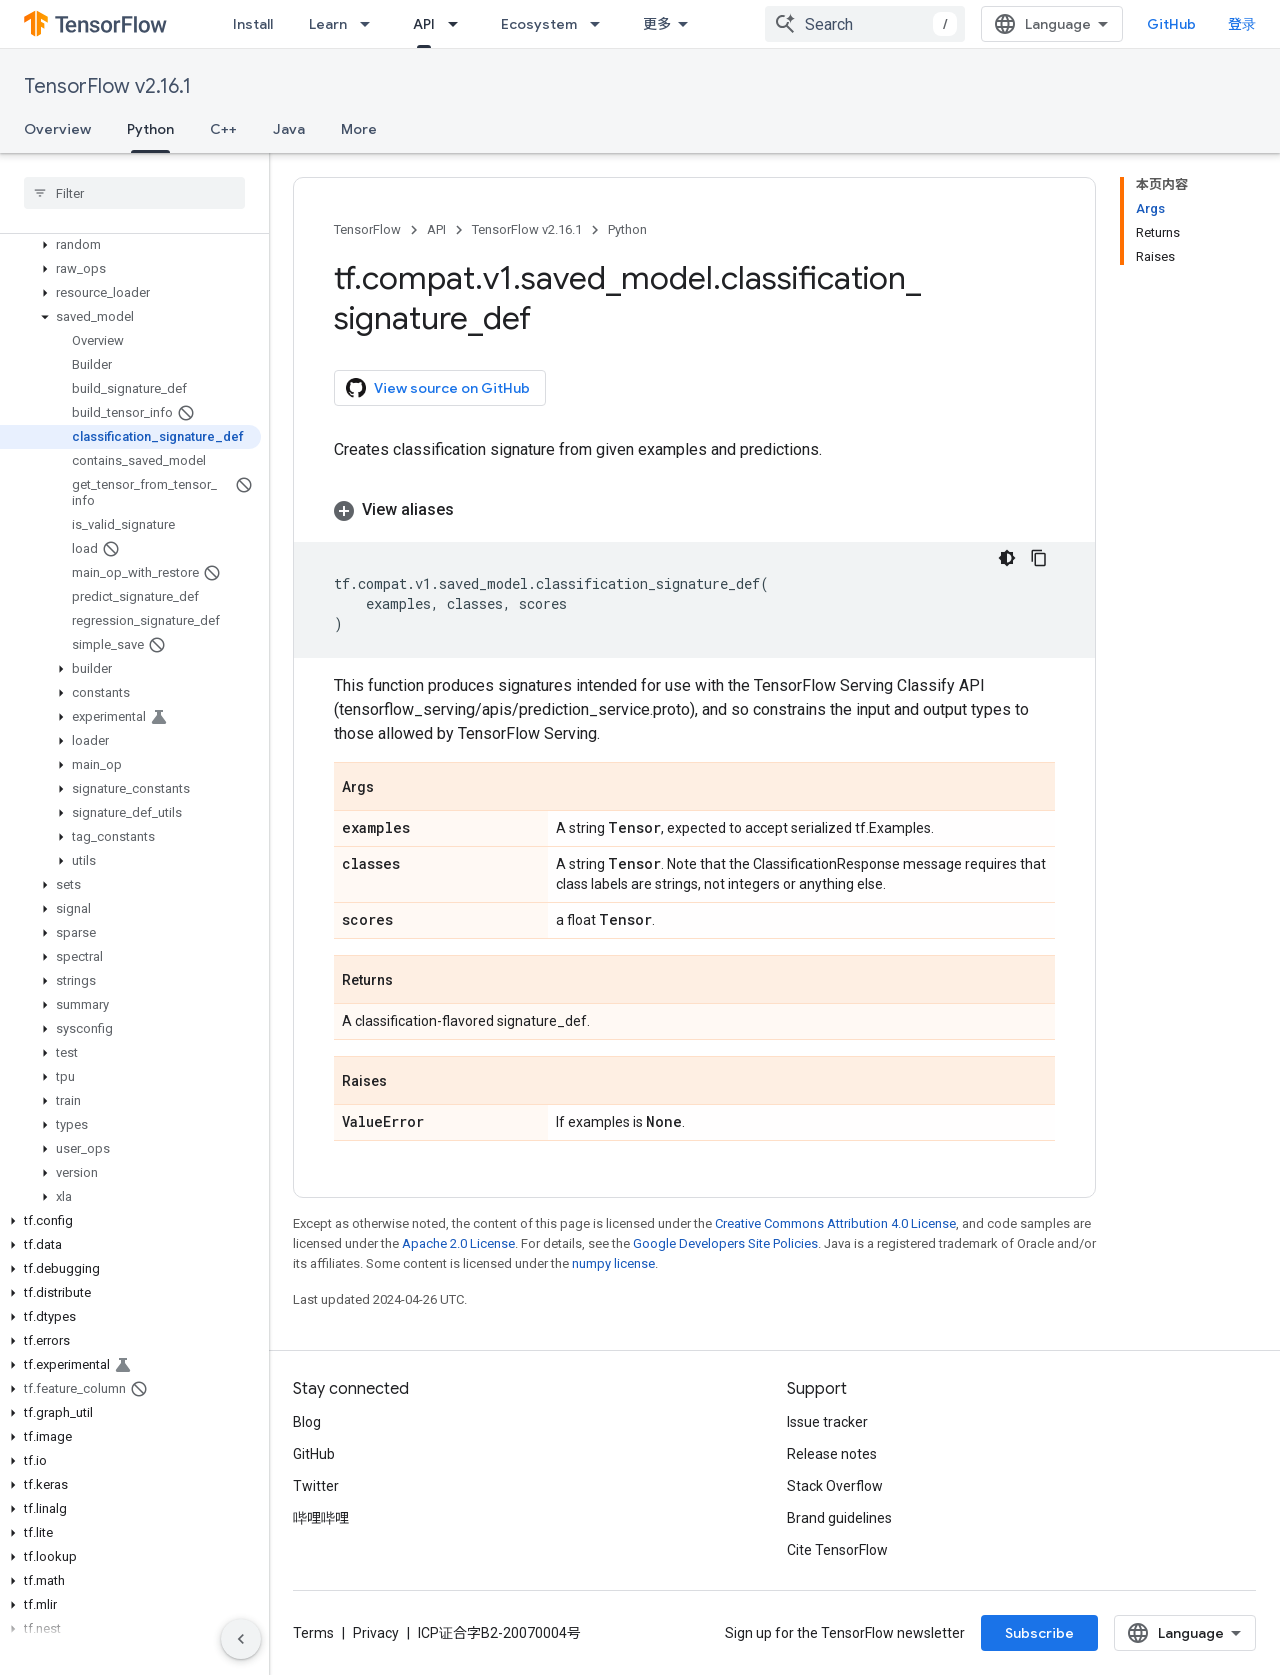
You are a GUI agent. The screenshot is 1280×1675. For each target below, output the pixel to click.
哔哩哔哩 (321, 1518)
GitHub (1171, 24)
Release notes (832, 1454)
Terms (313, 1633)
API (436, 229)
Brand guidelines (839, 1518)
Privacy (376, 1633)
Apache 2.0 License (458, 1243)
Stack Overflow (835, 1486)
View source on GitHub (438, 388)
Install (253, 24)
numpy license (613, 1263)
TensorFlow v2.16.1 (107, 86)
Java (289, 129)
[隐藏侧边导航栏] (241, 1639)
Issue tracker (827, 1422)
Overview (57, 129)
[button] (130, 245)
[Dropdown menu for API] (459, 24)
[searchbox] (134, 193)
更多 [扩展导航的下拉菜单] (657, 24)
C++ (223, 129)
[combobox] (865, 24)
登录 (1242, 24)
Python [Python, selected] (150, 129)
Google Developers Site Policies (725, 1243)
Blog (307, 1422)
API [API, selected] (424, 24)
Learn (328, 24)
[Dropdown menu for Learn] (371, 24)
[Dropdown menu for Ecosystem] (601, 24)
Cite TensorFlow (837, 1550)
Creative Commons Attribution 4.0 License (835, 1223)
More (359, 129)
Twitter (316, 1486)
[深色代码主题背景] (1007, 558)
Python (627, 229)
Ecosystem (539, 24)
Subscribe (1039, 1633)
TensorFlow (367, 229)
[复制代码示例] (1039, 558)
